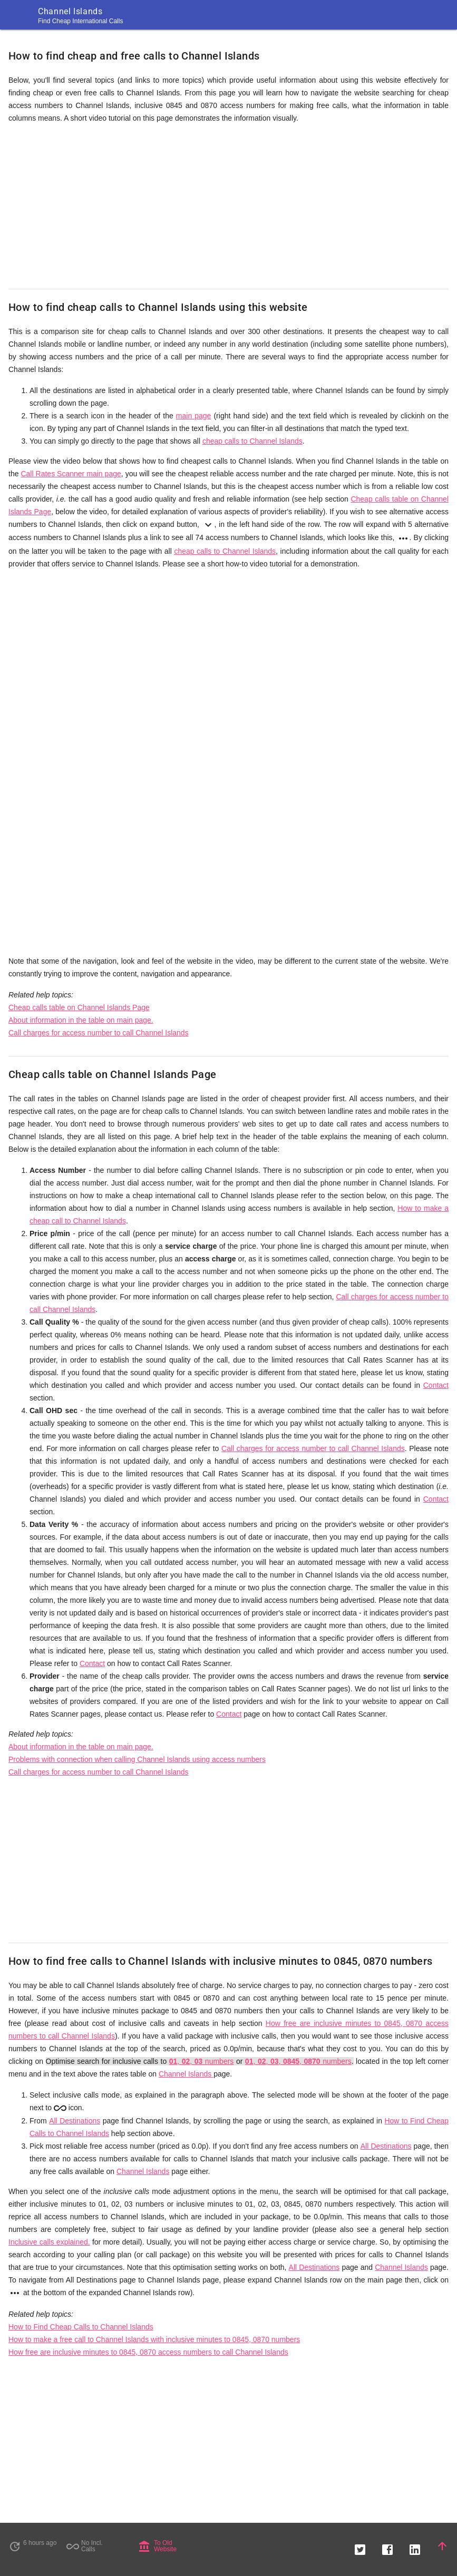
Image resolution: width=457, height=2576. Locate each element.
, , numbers (201, 2061)
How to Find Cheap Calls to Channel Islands (80, 2327)
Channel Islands (186, 2074)
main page (193, 416)
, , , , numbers (298, 2061)
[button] (360, 2546)
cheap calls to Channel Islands (252, 441)
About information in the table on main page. (80, 1020)
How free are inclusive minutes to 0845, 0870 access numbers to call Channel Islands (148, 2352)
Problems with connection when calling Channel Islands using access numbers (137, 1759)
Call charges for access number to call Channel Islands (98, 1033)
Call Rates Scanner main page (71, 473)
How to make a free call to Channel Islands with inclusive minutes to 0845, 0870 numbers (154, 2339)
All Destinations (74, 2121)
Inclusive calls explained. (49, 2242)
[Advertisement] (228, 206)
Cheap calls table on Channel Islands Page (79, 1007)
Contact (436, 1385)
